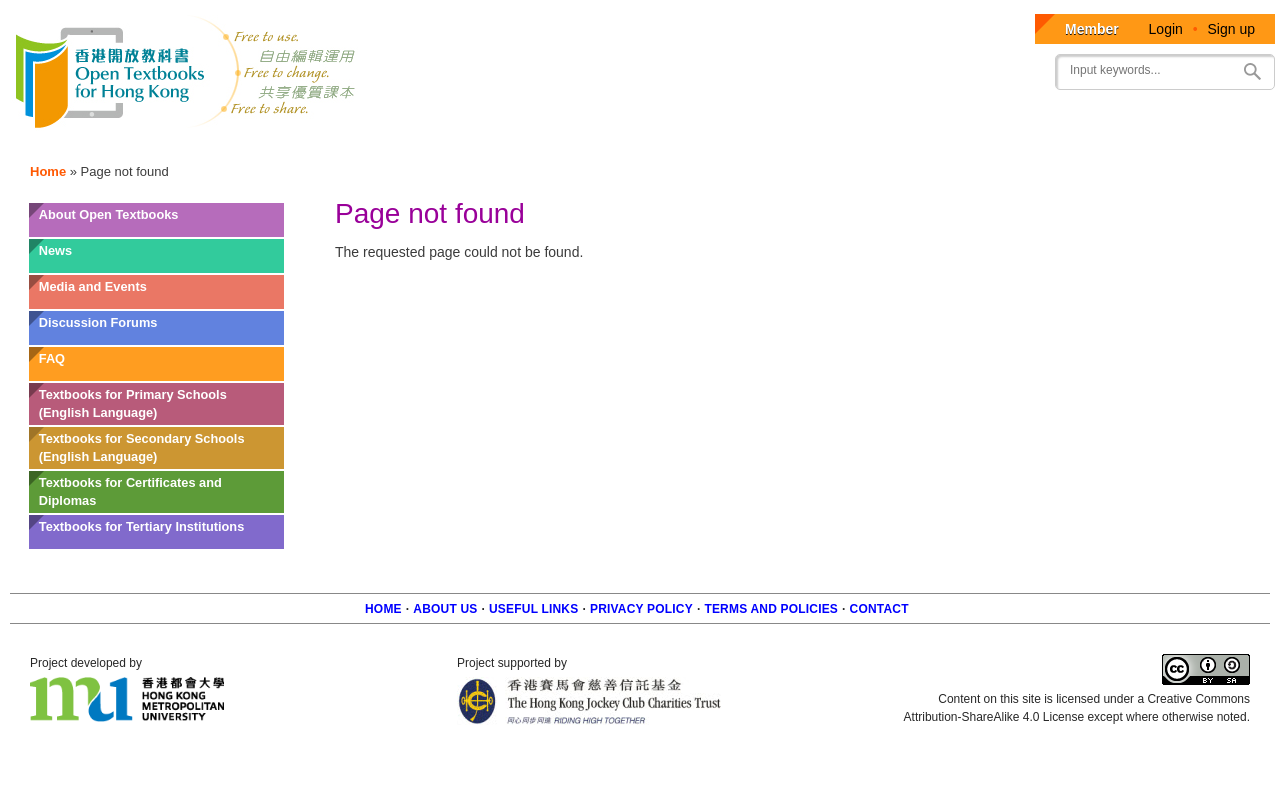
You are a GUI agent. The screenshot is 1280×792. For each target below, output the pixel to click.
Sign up (1231, 29)
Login (1166, 29)
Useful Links (533, 609)
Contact (879, 609)
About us (445, 609)
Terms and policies (771, 609)
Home (48, 171)
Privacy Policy (641, 609)
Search (1252, 71)
